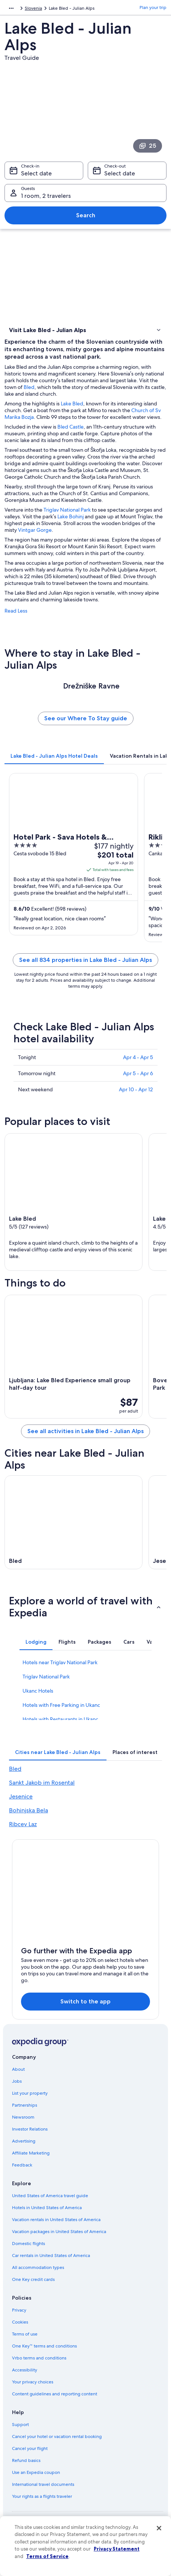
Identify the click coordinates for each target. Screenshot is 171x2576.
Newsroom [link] (23, 2117)
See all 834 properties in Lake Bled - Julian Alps (85, 959)
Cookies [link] (20, 2322)
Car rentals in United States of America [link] (51, 2255)
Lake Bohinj (70, 516)
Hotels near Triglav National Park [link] (60, 1662)
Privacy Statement (117, 2549)
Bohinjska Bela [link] (28, 1810)
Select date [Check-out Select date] (119, 173)
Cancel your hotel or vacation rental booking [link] (57, 2436)
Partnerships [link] (24, 2105)
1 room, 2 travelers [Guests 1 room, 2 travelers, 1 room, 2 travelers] (46, 196)
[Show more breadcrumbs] (11, 8)
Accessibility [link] (24, 2370)
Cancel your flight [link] (30, 2448)
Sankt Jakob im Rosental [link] (42, 1783)
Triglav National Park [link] (46, 1676)
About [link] (18, 2069)
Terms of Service (47, 2556)
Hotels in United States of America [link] (47, 2208)
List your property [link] (30, 2093)
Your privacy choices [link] (32, 2382)
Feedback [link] (22, 2165)
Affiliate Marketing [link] (31, 2153)
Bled (29, 387)
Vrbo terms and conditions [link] (39, 2358)
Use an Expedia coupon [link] (36, 2472)
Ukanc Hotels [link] (37, 1690)
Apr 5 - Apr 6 (138, 1073)
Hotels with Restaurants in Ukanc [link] (60, 1719)
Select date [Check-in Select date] (36, 173)
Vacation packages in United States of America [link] (59, 2232)
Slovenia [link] (33, 8)
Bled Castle (70, 426)
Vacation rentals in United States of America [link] (56, 2220)
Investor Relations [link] (30, 2129)
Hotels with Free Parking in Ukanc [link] (61, 1705)
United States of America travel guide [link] (50, 2196)
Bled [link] (15, 1769)
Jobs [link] (17, 2081)
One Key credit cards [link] (33, 2279)
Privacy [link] (19, 2310)
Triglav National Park (67, 509)
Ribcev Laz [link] (23, 1824)
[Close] (159, 2528)
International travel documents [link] (43, 2484)
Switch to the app (85, 2001)
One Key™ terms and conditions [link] (44, 2346)
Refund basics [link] (26, 2460)
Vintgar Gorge (35, 530)
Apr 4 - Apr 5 (138, 1057)
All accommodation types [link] (38, 2267)
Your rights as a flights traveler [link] (42, 2496)
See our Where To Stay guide (85, 718)
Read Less (15, 610)
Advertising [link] (23, 2141)
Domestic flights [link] (28, 2244)
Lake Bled (72, 403)
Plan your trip (153, 7)
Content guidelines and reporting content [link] (54, 2394)
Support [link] (20, 2425)
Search (85, 215)
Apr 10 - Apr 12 (136, 1089)
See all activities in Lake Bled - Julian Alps (85, 1431)
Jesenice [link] (21, 1796)
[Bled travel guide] (73, 1522)
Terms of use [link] (25, 2334)
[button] (85, 330)
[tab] (54, 756)
